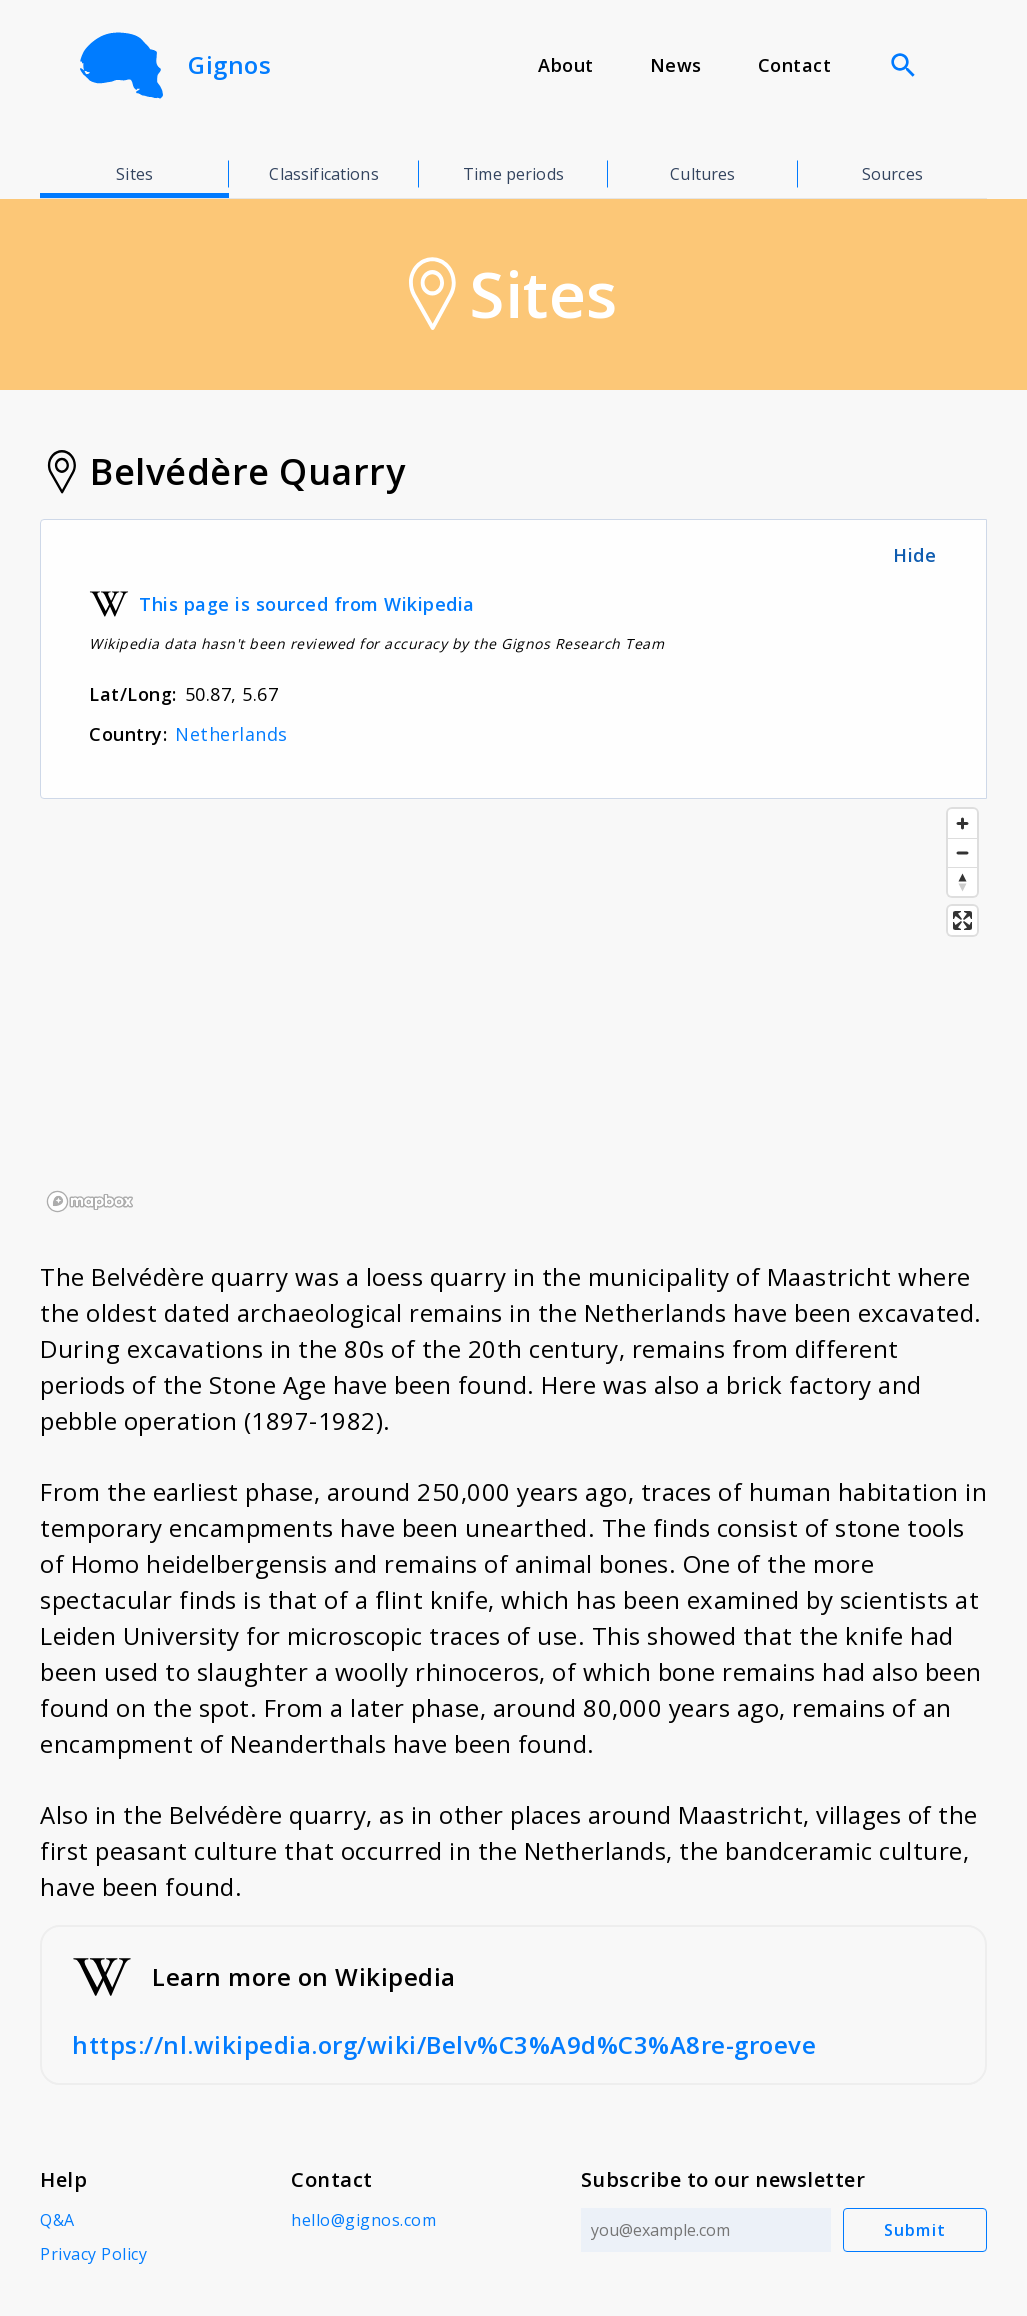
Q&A (57, 2220)
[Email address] (706, 2230)
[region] (513, 1009)
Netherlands (231, 734)
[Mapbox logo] (90, 1201)
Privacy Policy (93, 2254)
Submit (915, 2230)
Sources (892, 174)
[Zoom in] (962, 823)
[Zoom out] (962, 852)
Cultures (702, 174)
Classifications (323, 174)
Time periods (513, 174)
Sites (134, 174)
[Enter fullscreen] (962, 920)
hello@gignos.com (363, 2220)
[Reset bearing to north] (962, 881)
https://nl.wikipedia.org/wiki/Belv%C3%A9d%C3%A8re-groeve (444, 2044)
